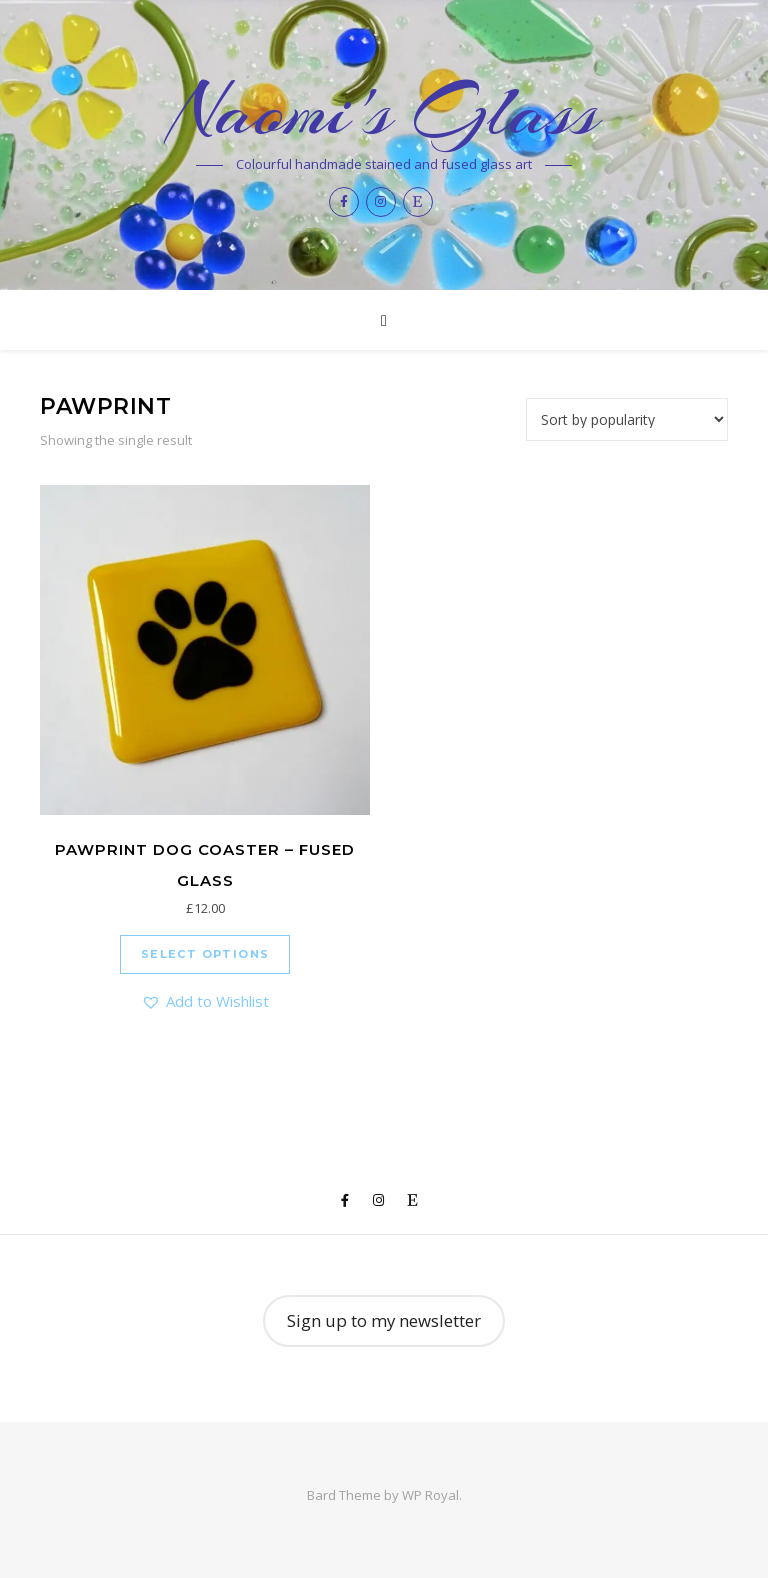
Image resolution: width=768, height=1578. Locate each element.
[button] (205, 1001)
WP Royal (430, 1495)
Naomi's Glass (384, 111)
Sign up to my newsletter (384, 1320)
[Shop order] (627, 419)
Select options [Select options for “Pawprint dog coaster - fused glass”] (205, 954)
